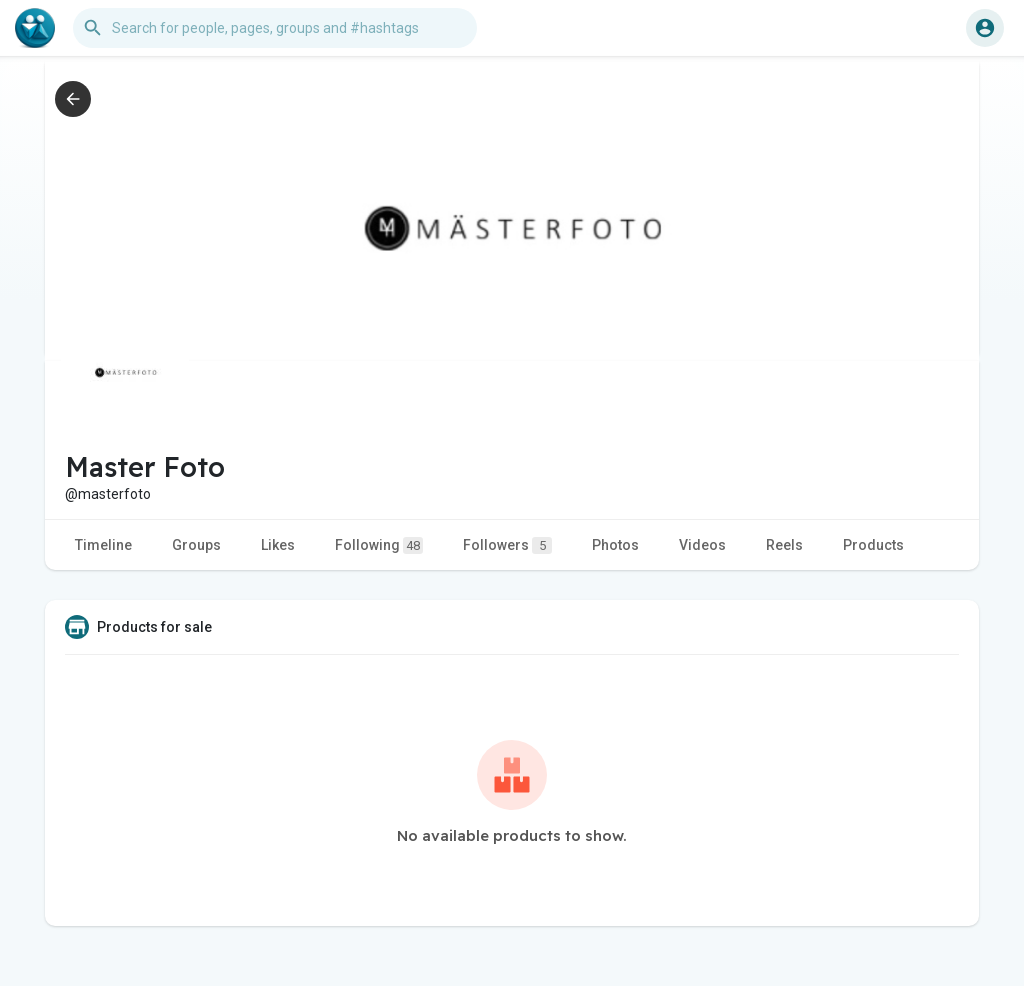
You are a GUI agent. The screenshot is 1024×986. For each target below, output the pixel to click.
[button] (275, 28)
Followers (507, 545)
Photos (615, 545)
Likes (278, 545)
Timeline (103, 545)
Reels (784, 545)
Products (873, 545)
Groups (196, 545)
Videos (702, 545)
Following (379, 545)
